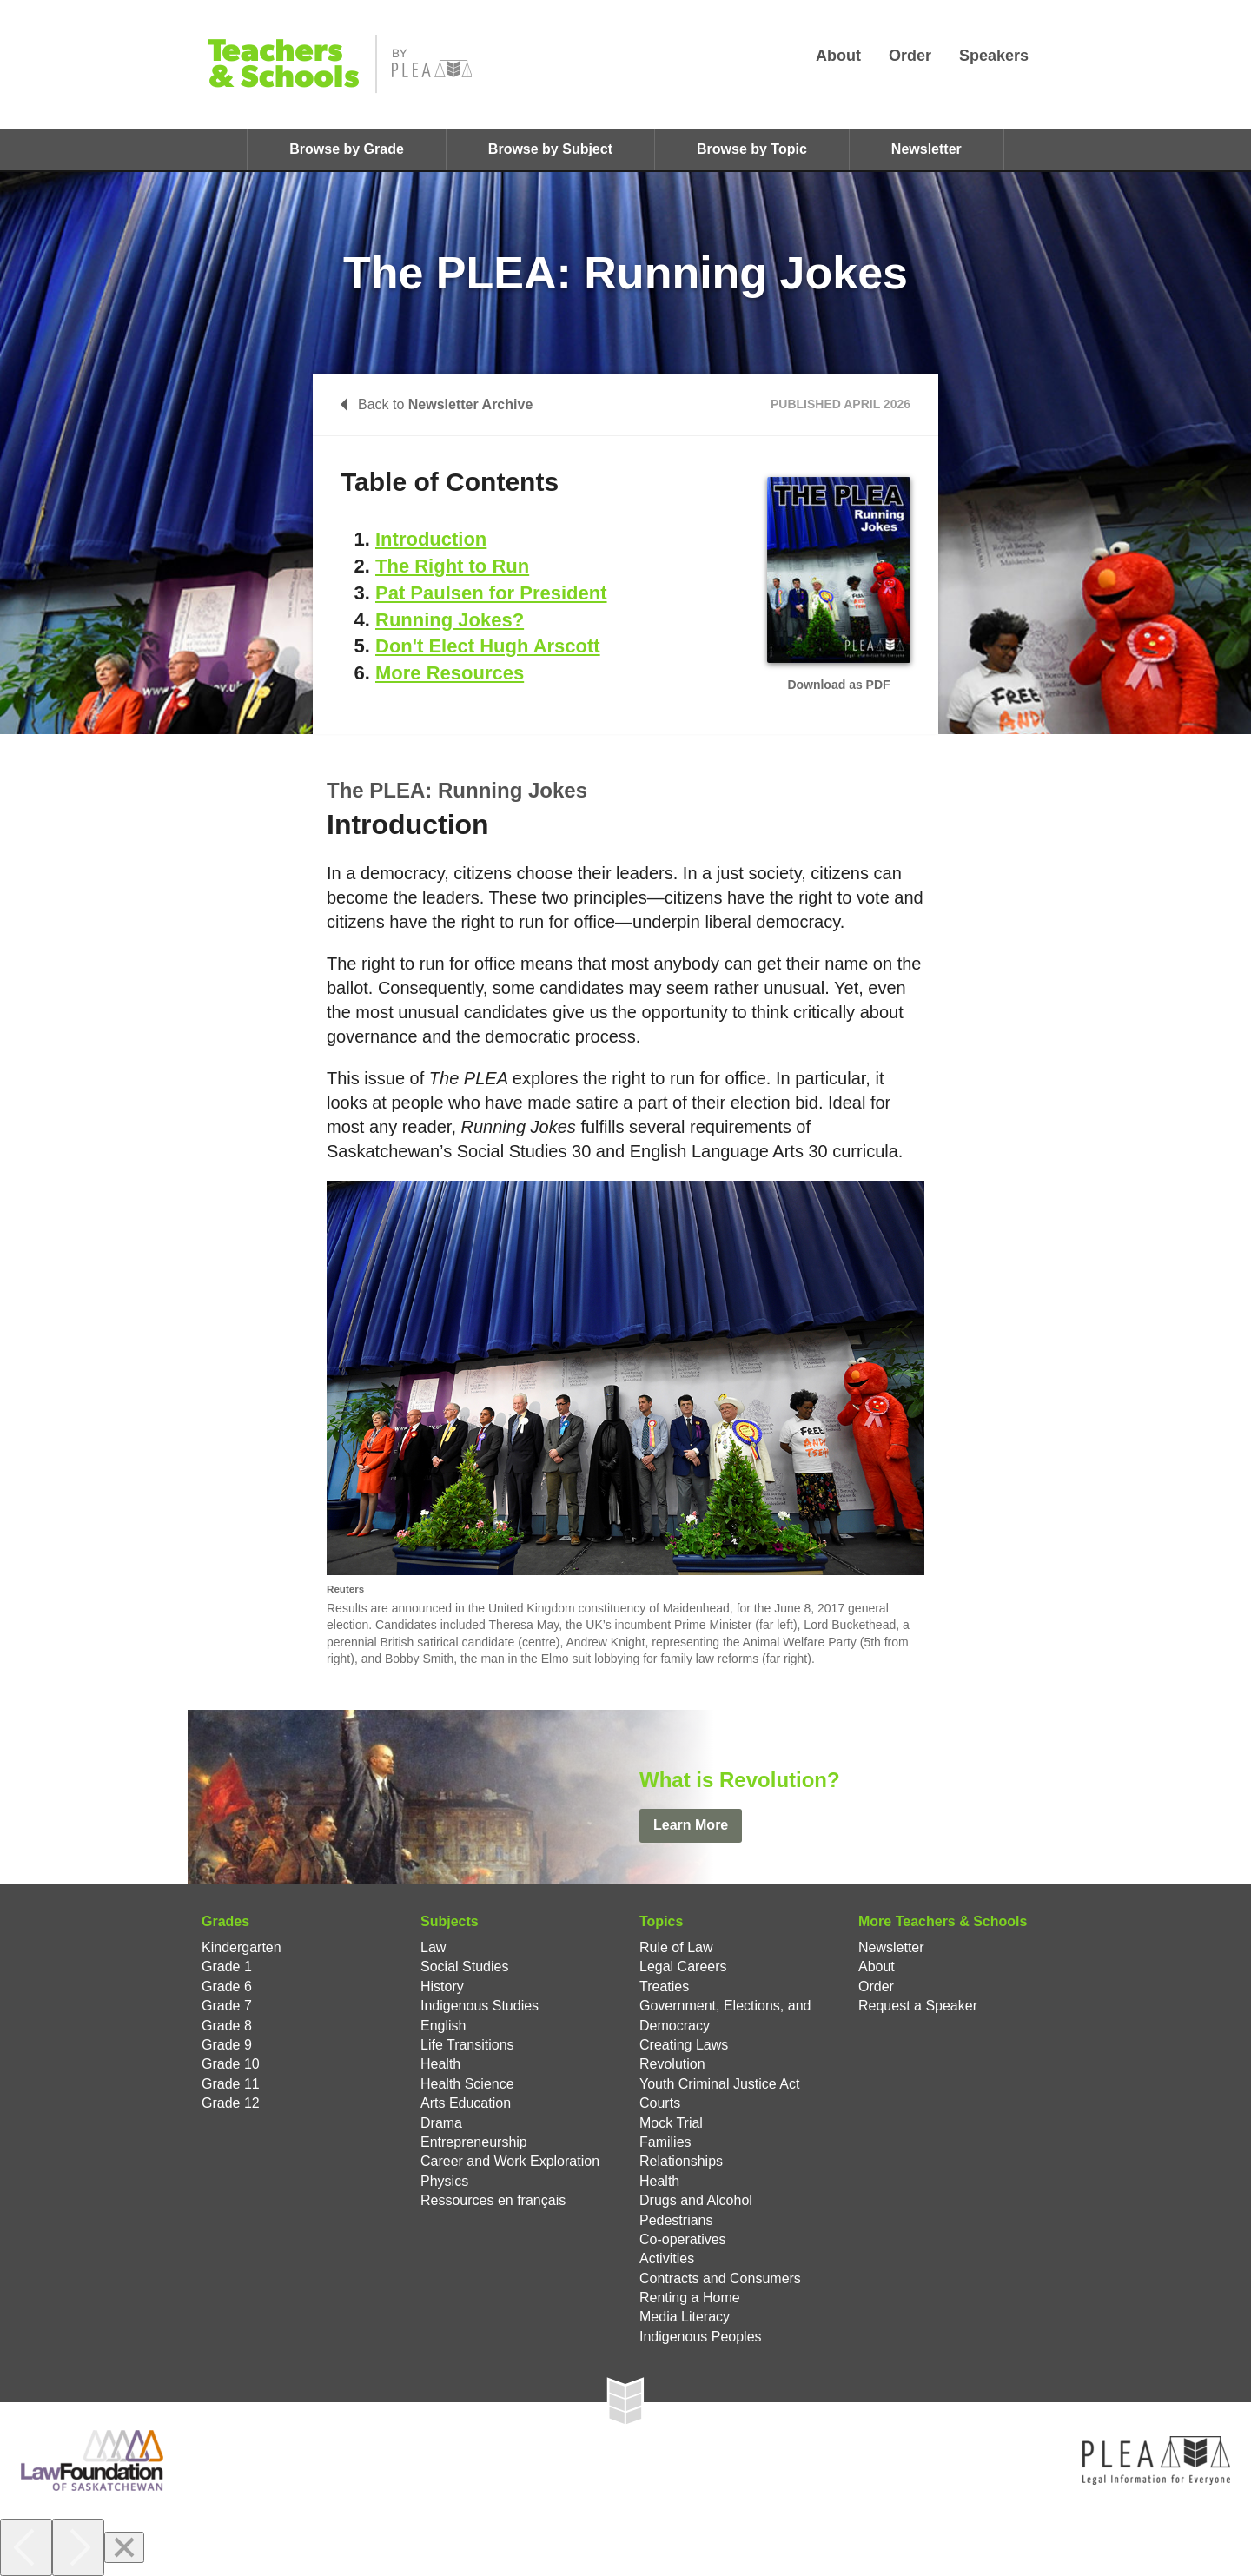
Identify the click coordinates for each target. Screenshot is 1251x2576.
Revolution (672, 2063)
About (838, 55)
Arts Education (465, 2103)
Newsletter (926, 149)
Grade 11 (231, 2083)
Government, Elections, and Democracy (725, 2015)
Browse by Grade (346, 149)
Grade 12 (231, 2103)
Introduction (430, 539)
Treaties (664, 1986)
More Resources (449, 673)
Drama (441, 2123)
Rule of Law (676, 1947)
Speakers (994, 55)
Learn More (690, 1825)
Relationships (681, 2161)
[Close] (124, 2547)
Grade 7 (227, 2005)
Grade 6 (227, 1986)
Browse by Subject (550, 149)
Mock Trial (671, 2123)
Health (440, 2063)
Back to (437, 404)
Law (433, 1947)
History (442, 1986)
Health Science (467, 2083)
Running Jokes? (449, 620)
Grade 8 (227, 2025)
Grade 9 (227, 2044)
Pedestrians (676, 2220)
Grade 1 (227, 1966)
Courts (659, 2103)
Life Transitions (467, 2044)
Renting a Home (689, 2297)
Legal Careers (683, 1966)
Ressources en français (493, 2200)
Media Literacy (684, 2316)
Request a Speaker (917, 2005)
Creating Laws (683, 2044)
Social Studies (464, 1966)
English (443, 2025)
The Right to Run (452, 566)
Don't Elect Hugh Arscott (487, 646)
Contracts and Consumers (720, 2278)
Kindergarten (241, 1947)
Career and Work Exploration (509, 2161)
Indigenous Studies (479, 2005)
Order (910, 55)
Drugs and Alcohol (695, 2200)
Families (665, 2142)
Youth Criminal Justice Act (719, 2083)
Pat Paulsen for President (491, 593)
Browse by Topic (752, 149)
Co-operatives (682, 2239)
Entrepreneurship (473, 2142)
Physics (444, 2181)
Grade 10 (231, 2063)
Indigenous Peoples (700, 2336)
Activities (666, 2258)
